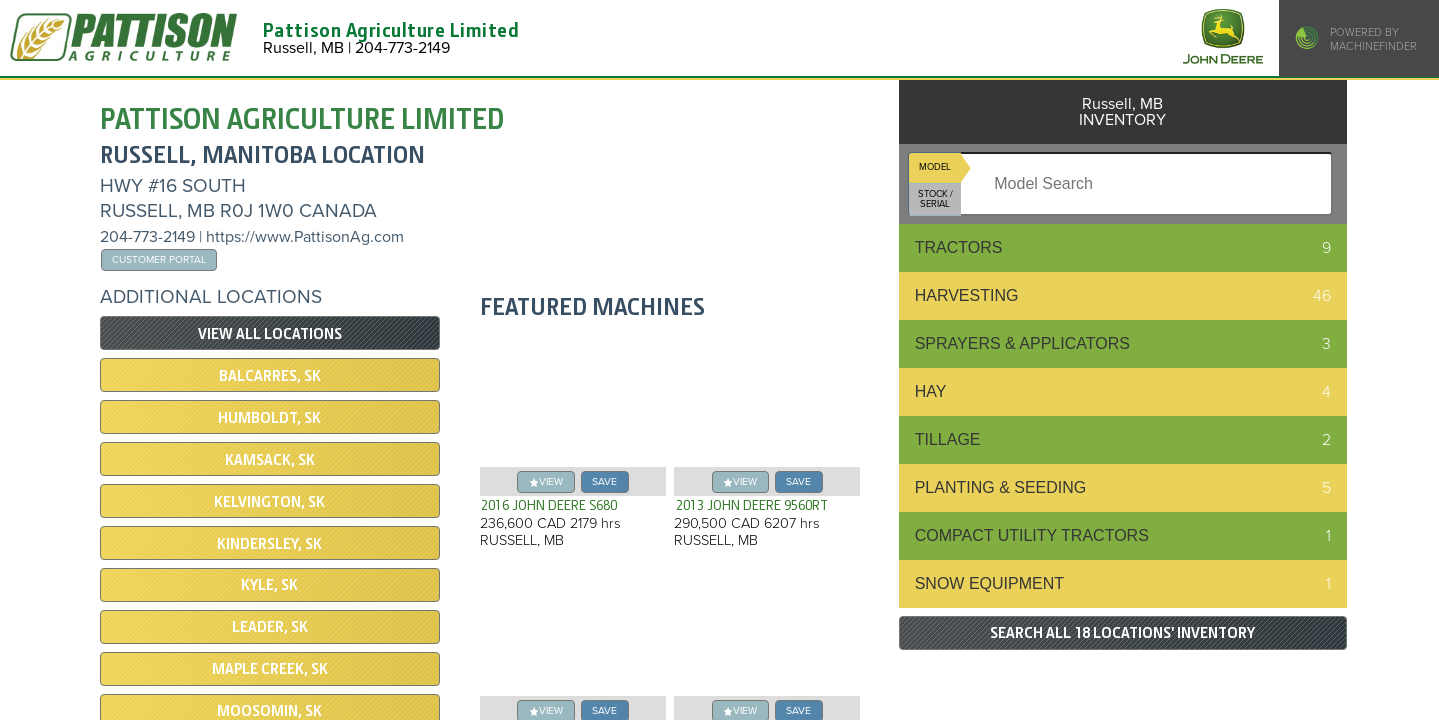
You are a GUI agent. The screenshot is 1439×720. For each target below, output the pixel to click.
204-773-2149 (147, 237)
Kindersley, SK (269, 544)
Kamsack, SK (270, 460)
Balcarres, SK (270, 376)
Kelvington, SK (269, 502)
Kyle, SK (269, 585)
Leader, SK (270, 627)
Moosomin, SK (269, 711)
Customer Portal (159, 259)
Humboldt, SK (269, 418)
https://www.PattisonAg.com (305, 237)
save (604, 481)
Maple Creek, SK (270, 669)
